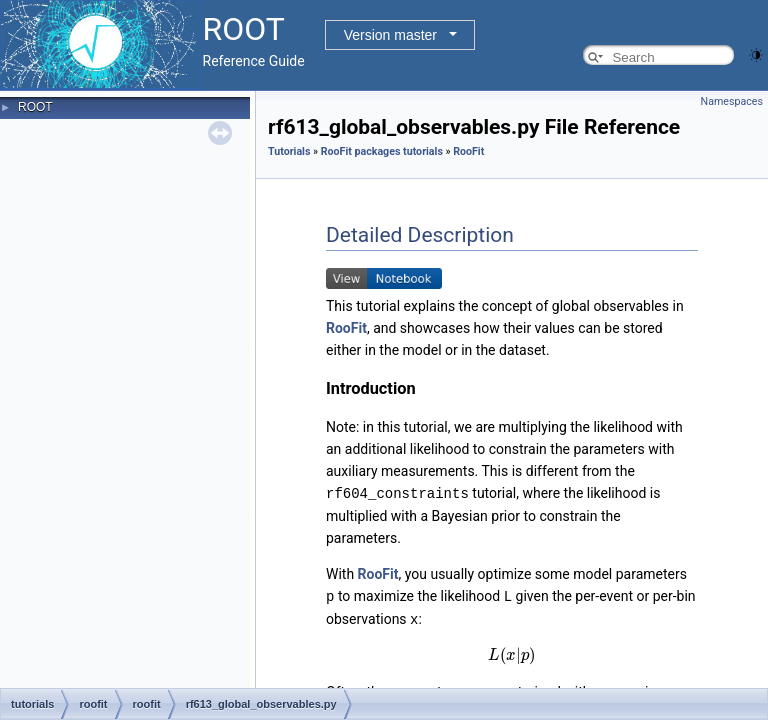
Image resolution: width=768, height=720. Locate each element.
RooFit (468, 151)
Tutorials (289, 151)
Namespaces (732, 101)
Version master (390, 35)
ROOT (35, 107)
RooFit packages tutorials (382, 151)
